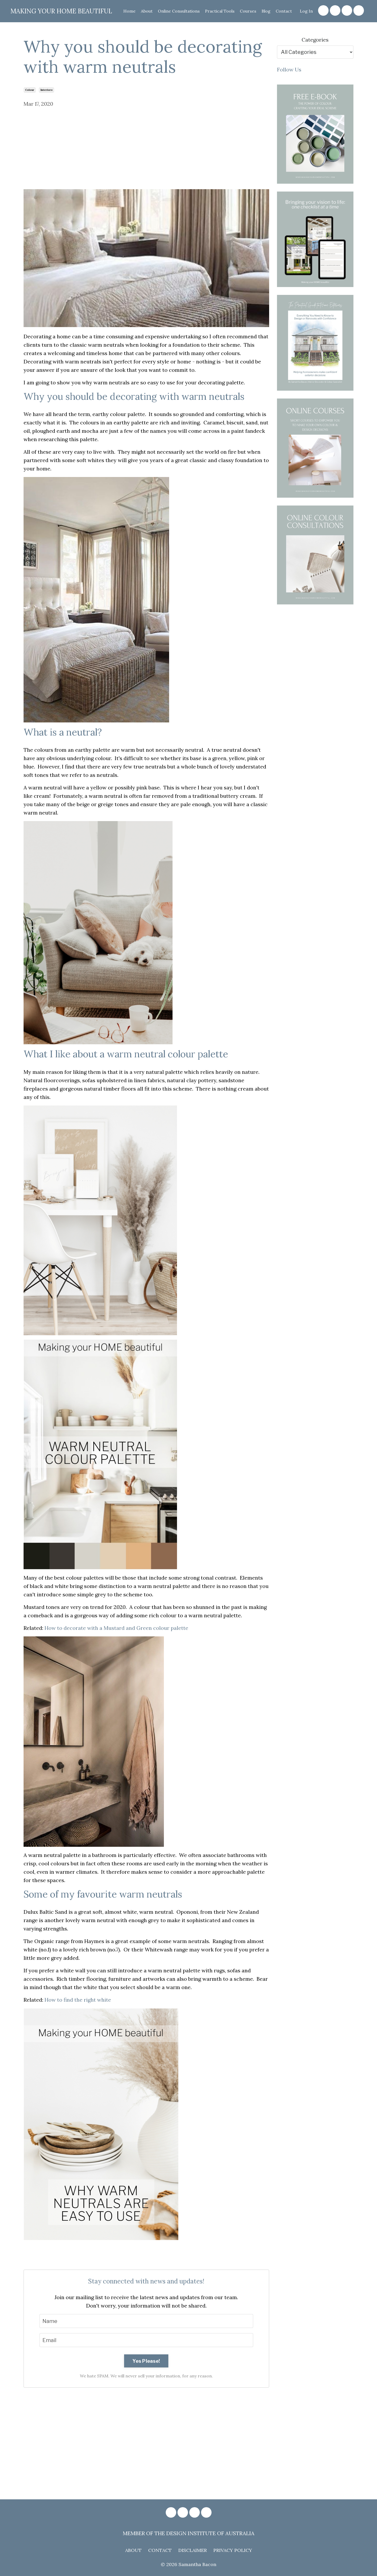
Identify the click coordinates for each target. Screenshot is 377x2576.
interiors (46, 90)
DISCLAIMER (192, 2550)
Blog (265, 11)
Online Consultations (178, 11)
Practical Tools (219, 11)
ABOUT (133, 2550)
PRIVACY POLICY (232, 2550)
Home (128, 11)
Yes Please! (146, 2361)
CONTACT (160, 2550)
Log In (306, 11)
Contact (283, 11)
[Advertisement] (146, 150)
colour (29, 90)
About (146, 11)
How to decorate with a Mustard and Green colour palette (116, 1628)
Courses (248, 11)
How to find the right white (78, 1999)
